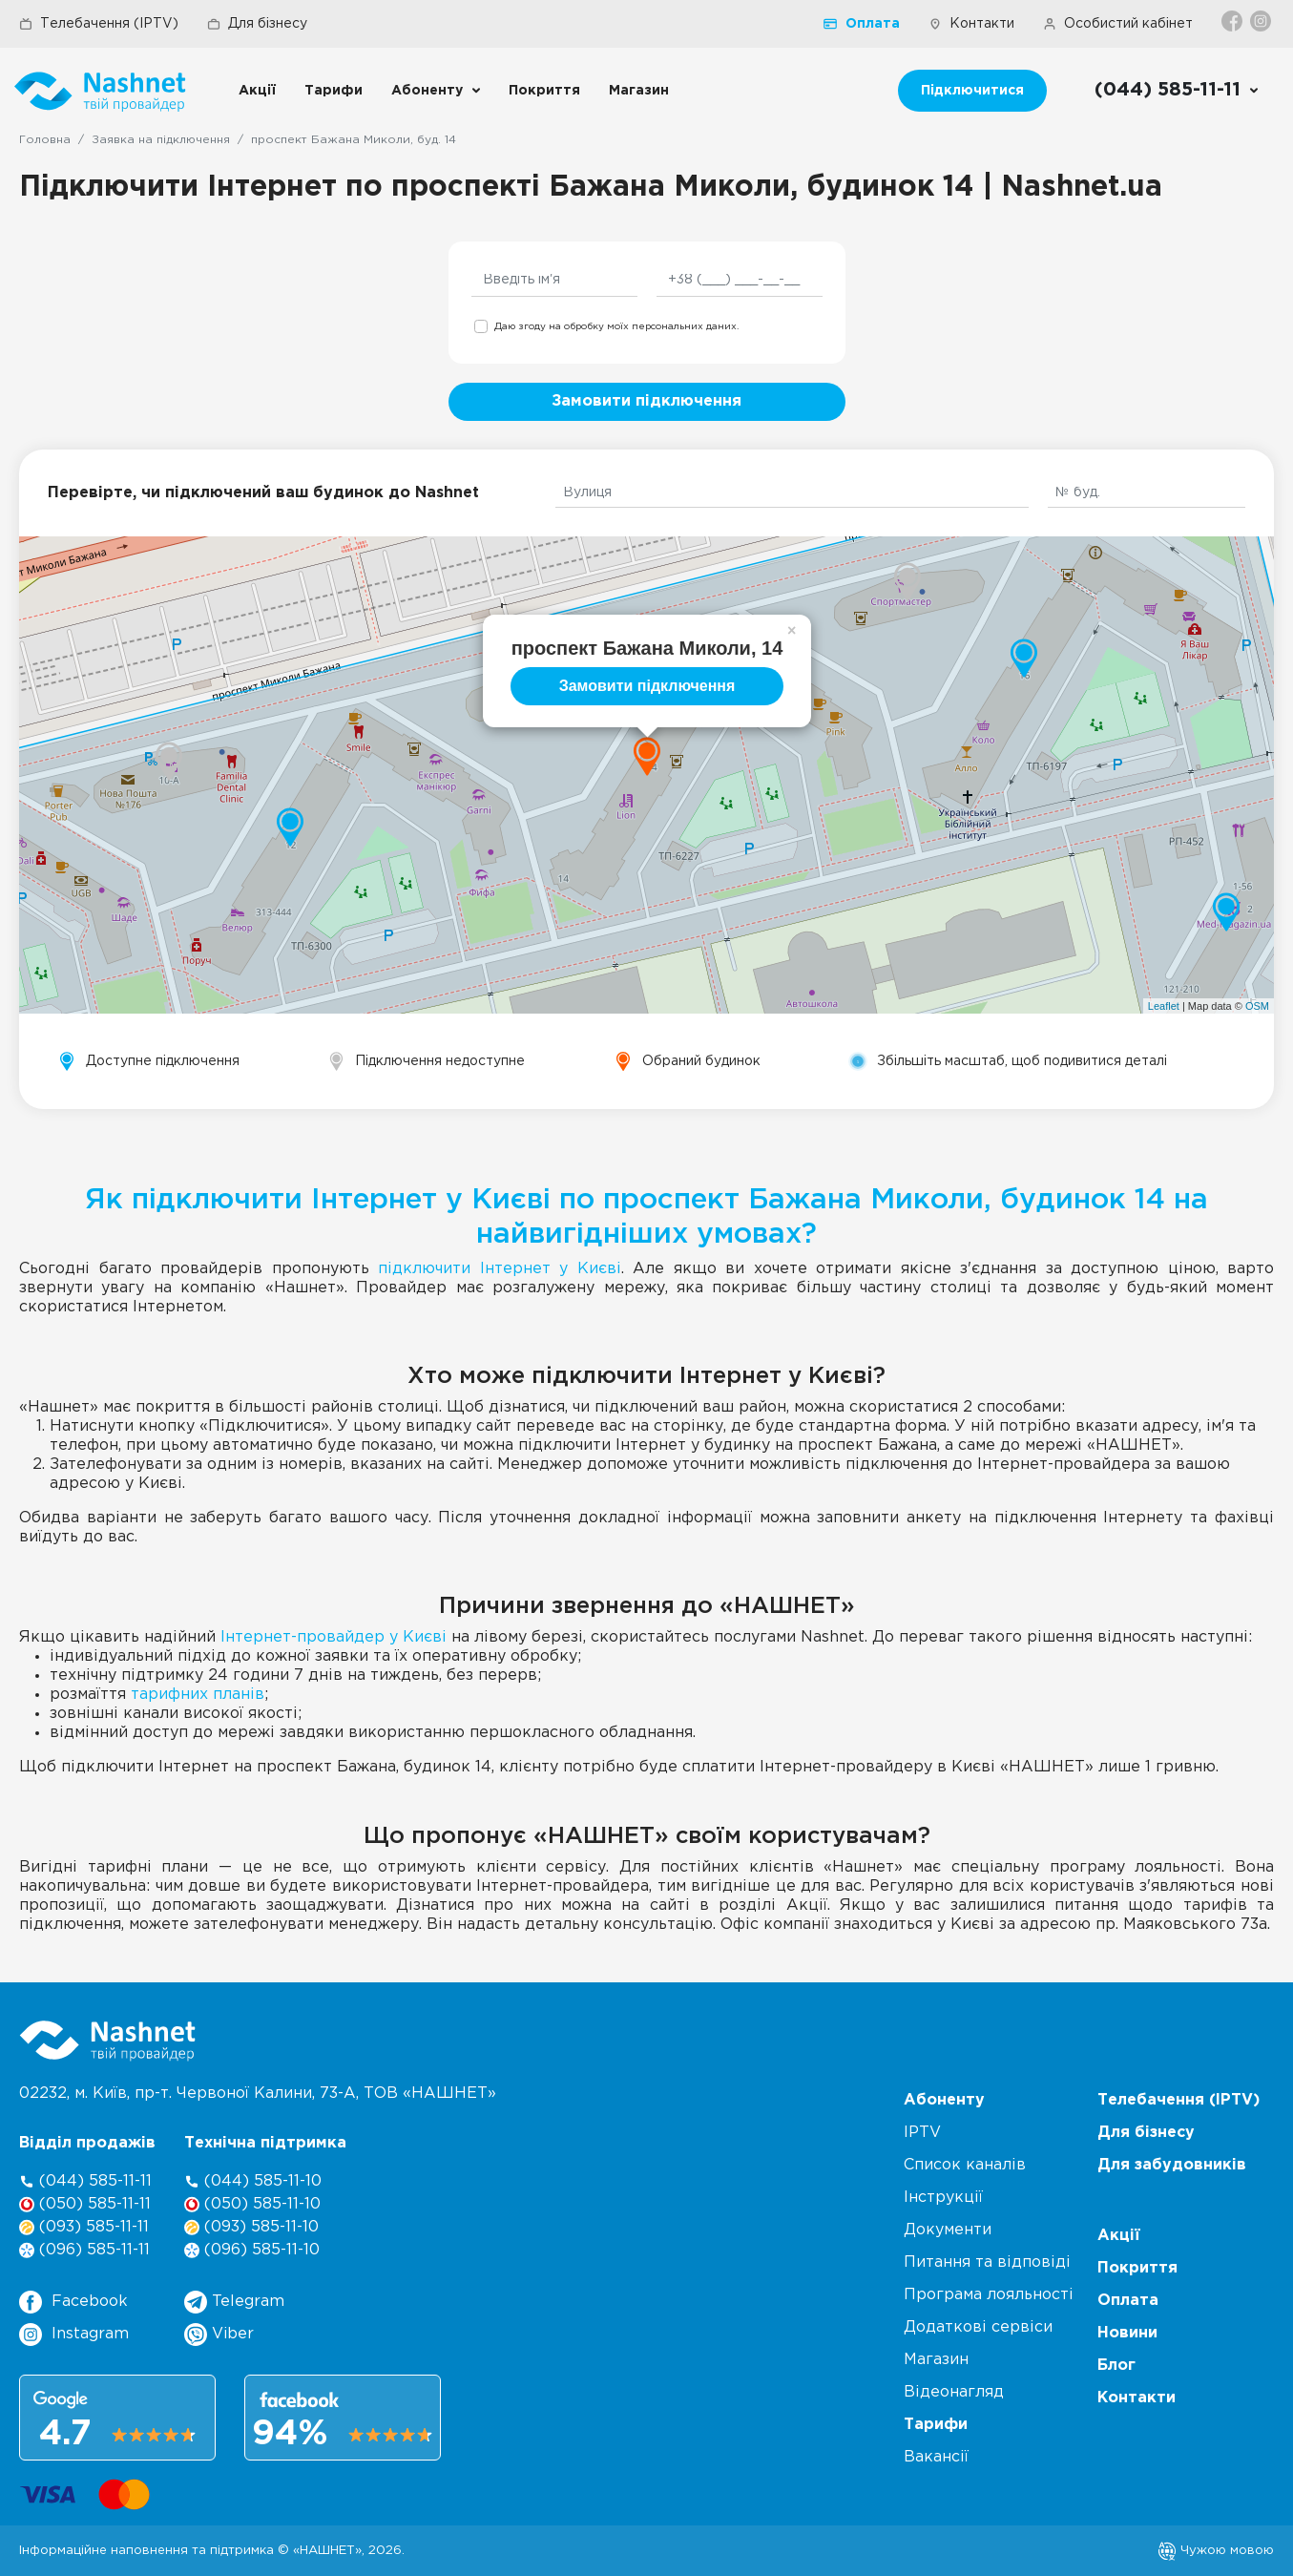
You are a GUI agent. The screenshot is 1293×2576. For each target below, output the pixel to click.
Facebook (73, 2302)
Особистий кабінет (1118, 24)
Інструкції (943, 2197)
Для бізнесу (257, 24)
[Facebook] (1233, 20)
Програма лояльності (989, 2295)
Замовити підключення (646, 401)
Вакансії (936, 2457)
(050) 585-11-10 (252, 2204)
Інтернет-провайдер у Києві (333, 1637)
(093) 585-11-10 (251, 2227)
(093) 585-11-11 (84, 2227)
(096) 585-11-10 (252, 2250)
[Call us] (1177, 91)
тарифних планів (197, 1694)
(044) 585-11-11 (85, 2181)
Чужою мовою (1215, 2550)
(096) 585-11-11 (84, 2250)
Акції (257, 90)
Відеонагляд (954, 2392)
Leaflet (1163, 1006)
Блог (1116, 2365)
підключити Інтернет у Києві (499, 1269)
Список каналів (965, 2165)
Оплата (862, 24)
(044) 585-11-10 (253, 2181)
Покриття (544, 90)
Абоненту (427, 90)
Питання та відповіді (987, 2262)
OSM (1257, 1006)
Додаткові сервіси (978, 2327)
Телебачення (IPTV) (98, 24)
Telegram (234, 2302)
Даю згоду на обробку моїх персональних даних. (616, 327)
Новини (1127, 2333)
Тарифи (333, 90)
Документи (947, 2230)
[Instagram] (1262, 20)
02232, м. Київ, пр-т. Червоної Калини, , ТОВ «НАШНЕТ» (257, 2093)
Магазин (639, 90)
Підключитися (972, 90)
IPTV (922, 2133)
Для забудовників (1171, 2165)
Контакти (971, 24)
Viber (219, 2334)
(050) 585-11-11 (85, 2204)
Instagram (74, 2334)
